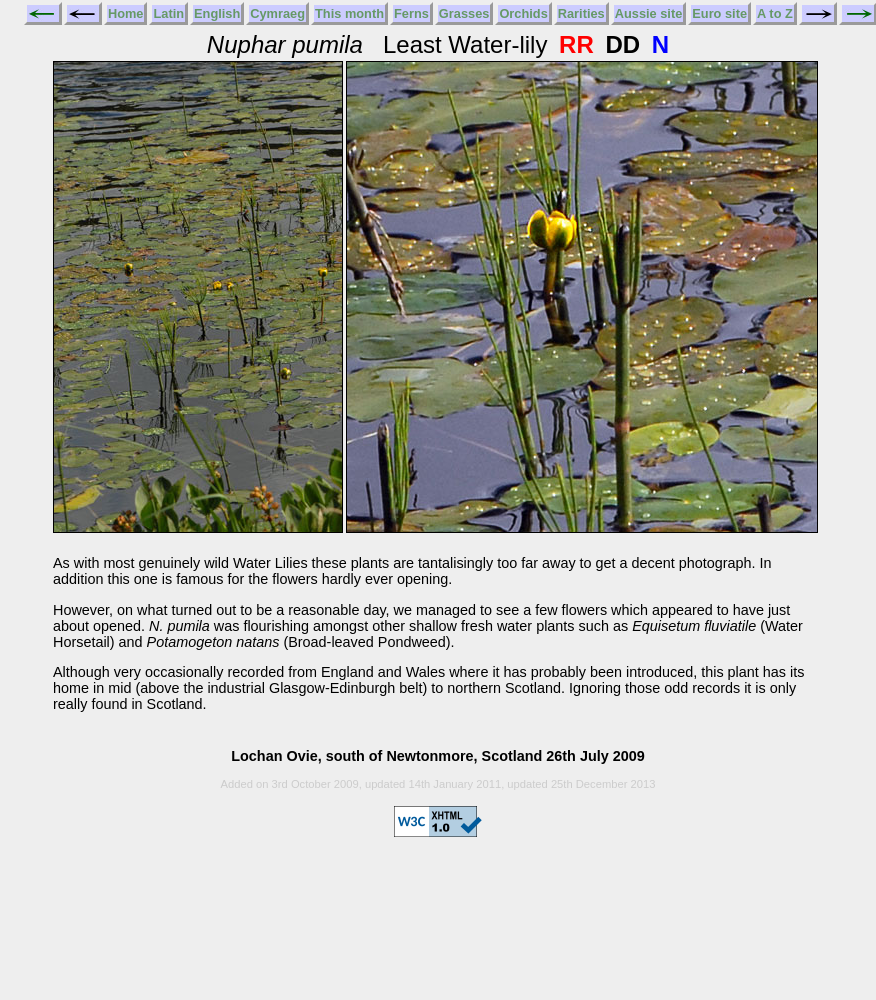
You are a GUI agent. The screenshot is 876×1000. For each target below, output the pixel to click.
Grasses (464, 13)
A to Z (775, 13)
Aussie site (649, 13)
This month (349, 13)
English (217, 13)
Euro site (719, 13)
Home (126, 13)
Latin (168, 13)
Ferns (411, 13)
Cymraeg (277, 13)
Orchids (523, 13)
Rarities (581, 13)
